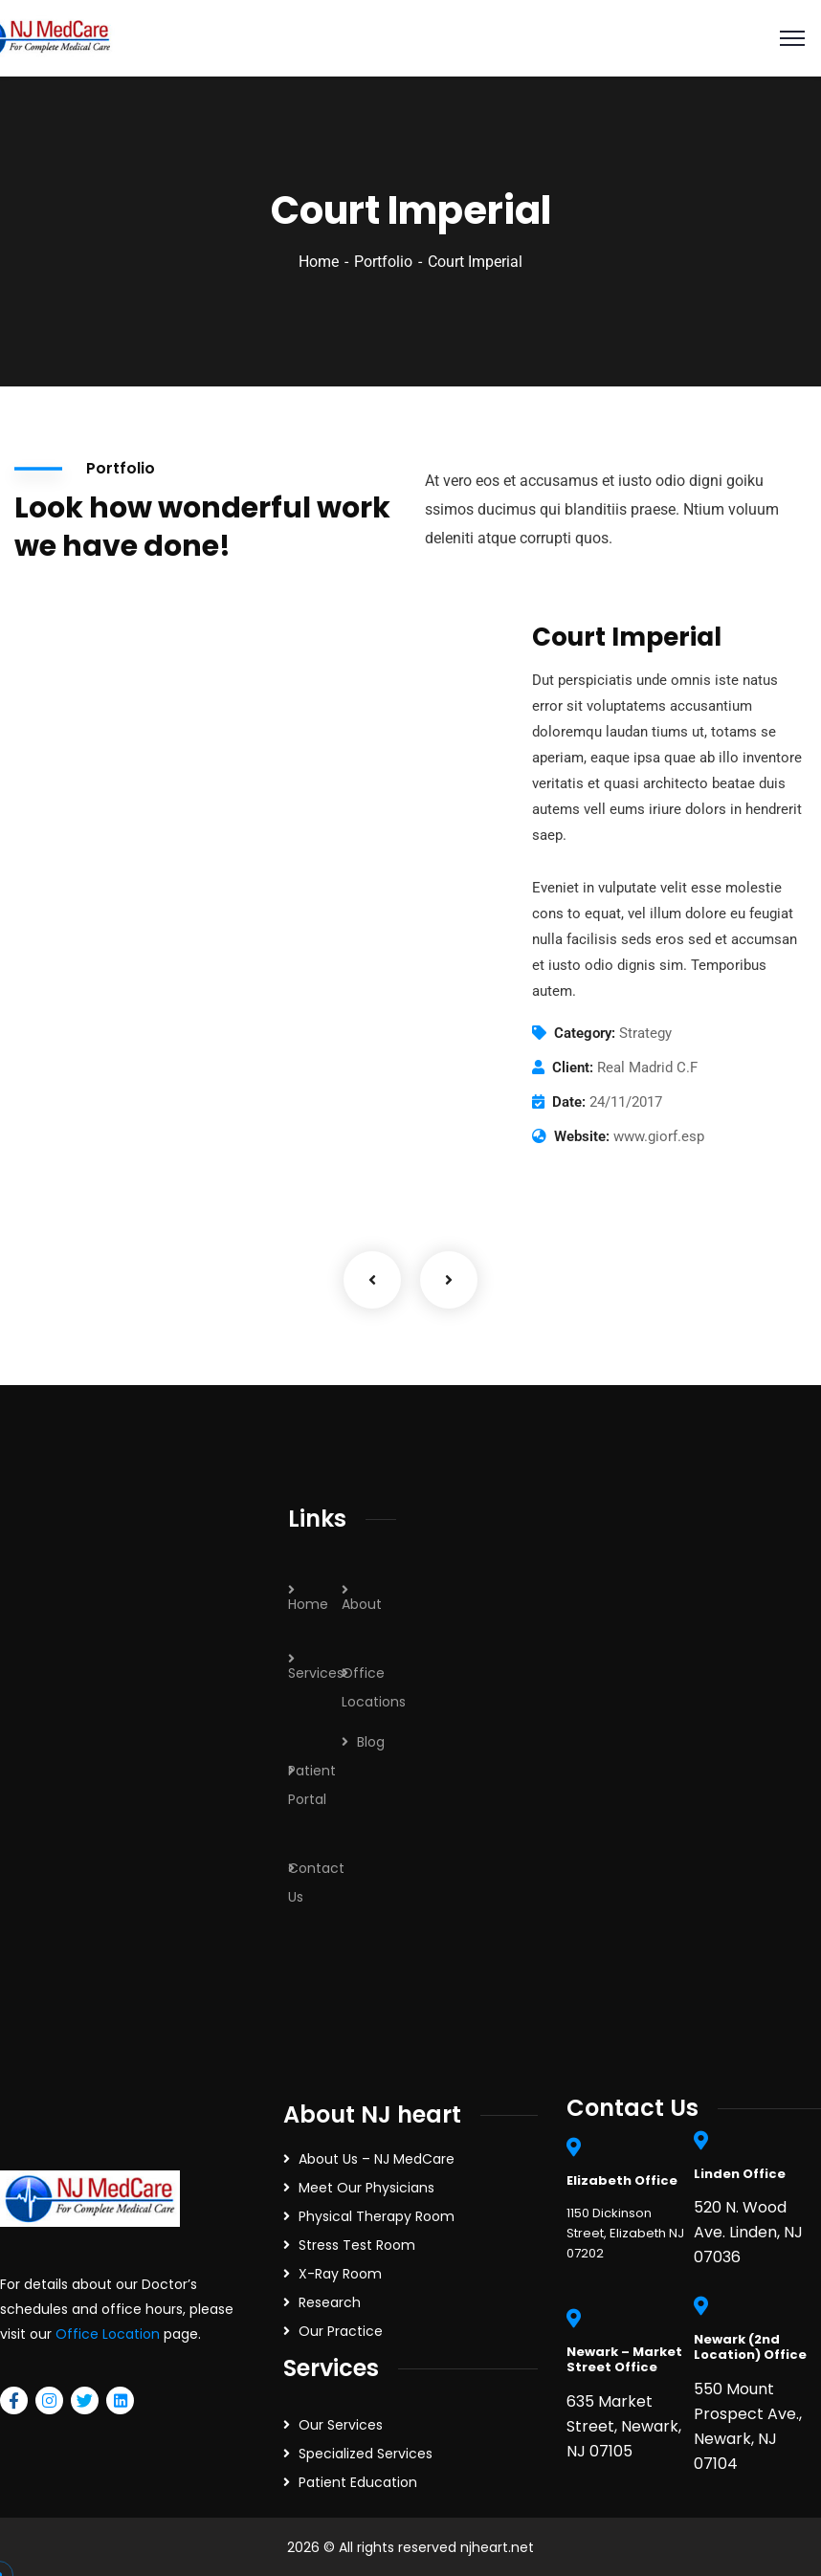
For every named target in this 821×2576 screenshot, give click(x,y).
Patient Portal (312, 1785)
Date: (569, 1102)
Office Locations (374, 1687)
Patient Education (358, 2482)
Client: (572, 1067)
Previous (372, 1280)
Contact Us (316, 1882)
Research (330, 2302)
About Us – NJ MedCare (377, 2159)
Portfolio (383, 262)
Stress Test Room (357, 2245)
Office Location (107, 2334)
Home (319, 262)
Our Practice (341, 2331)
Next (448, 1280)
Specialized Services (366, 2453)
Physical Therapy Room (377, 2216)
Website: (582, 1136)
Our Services (341, 2424)
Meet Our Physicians (366, 2187)
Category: (584, 1033)
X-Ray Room (340, 2273)
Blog (371, 1741)
